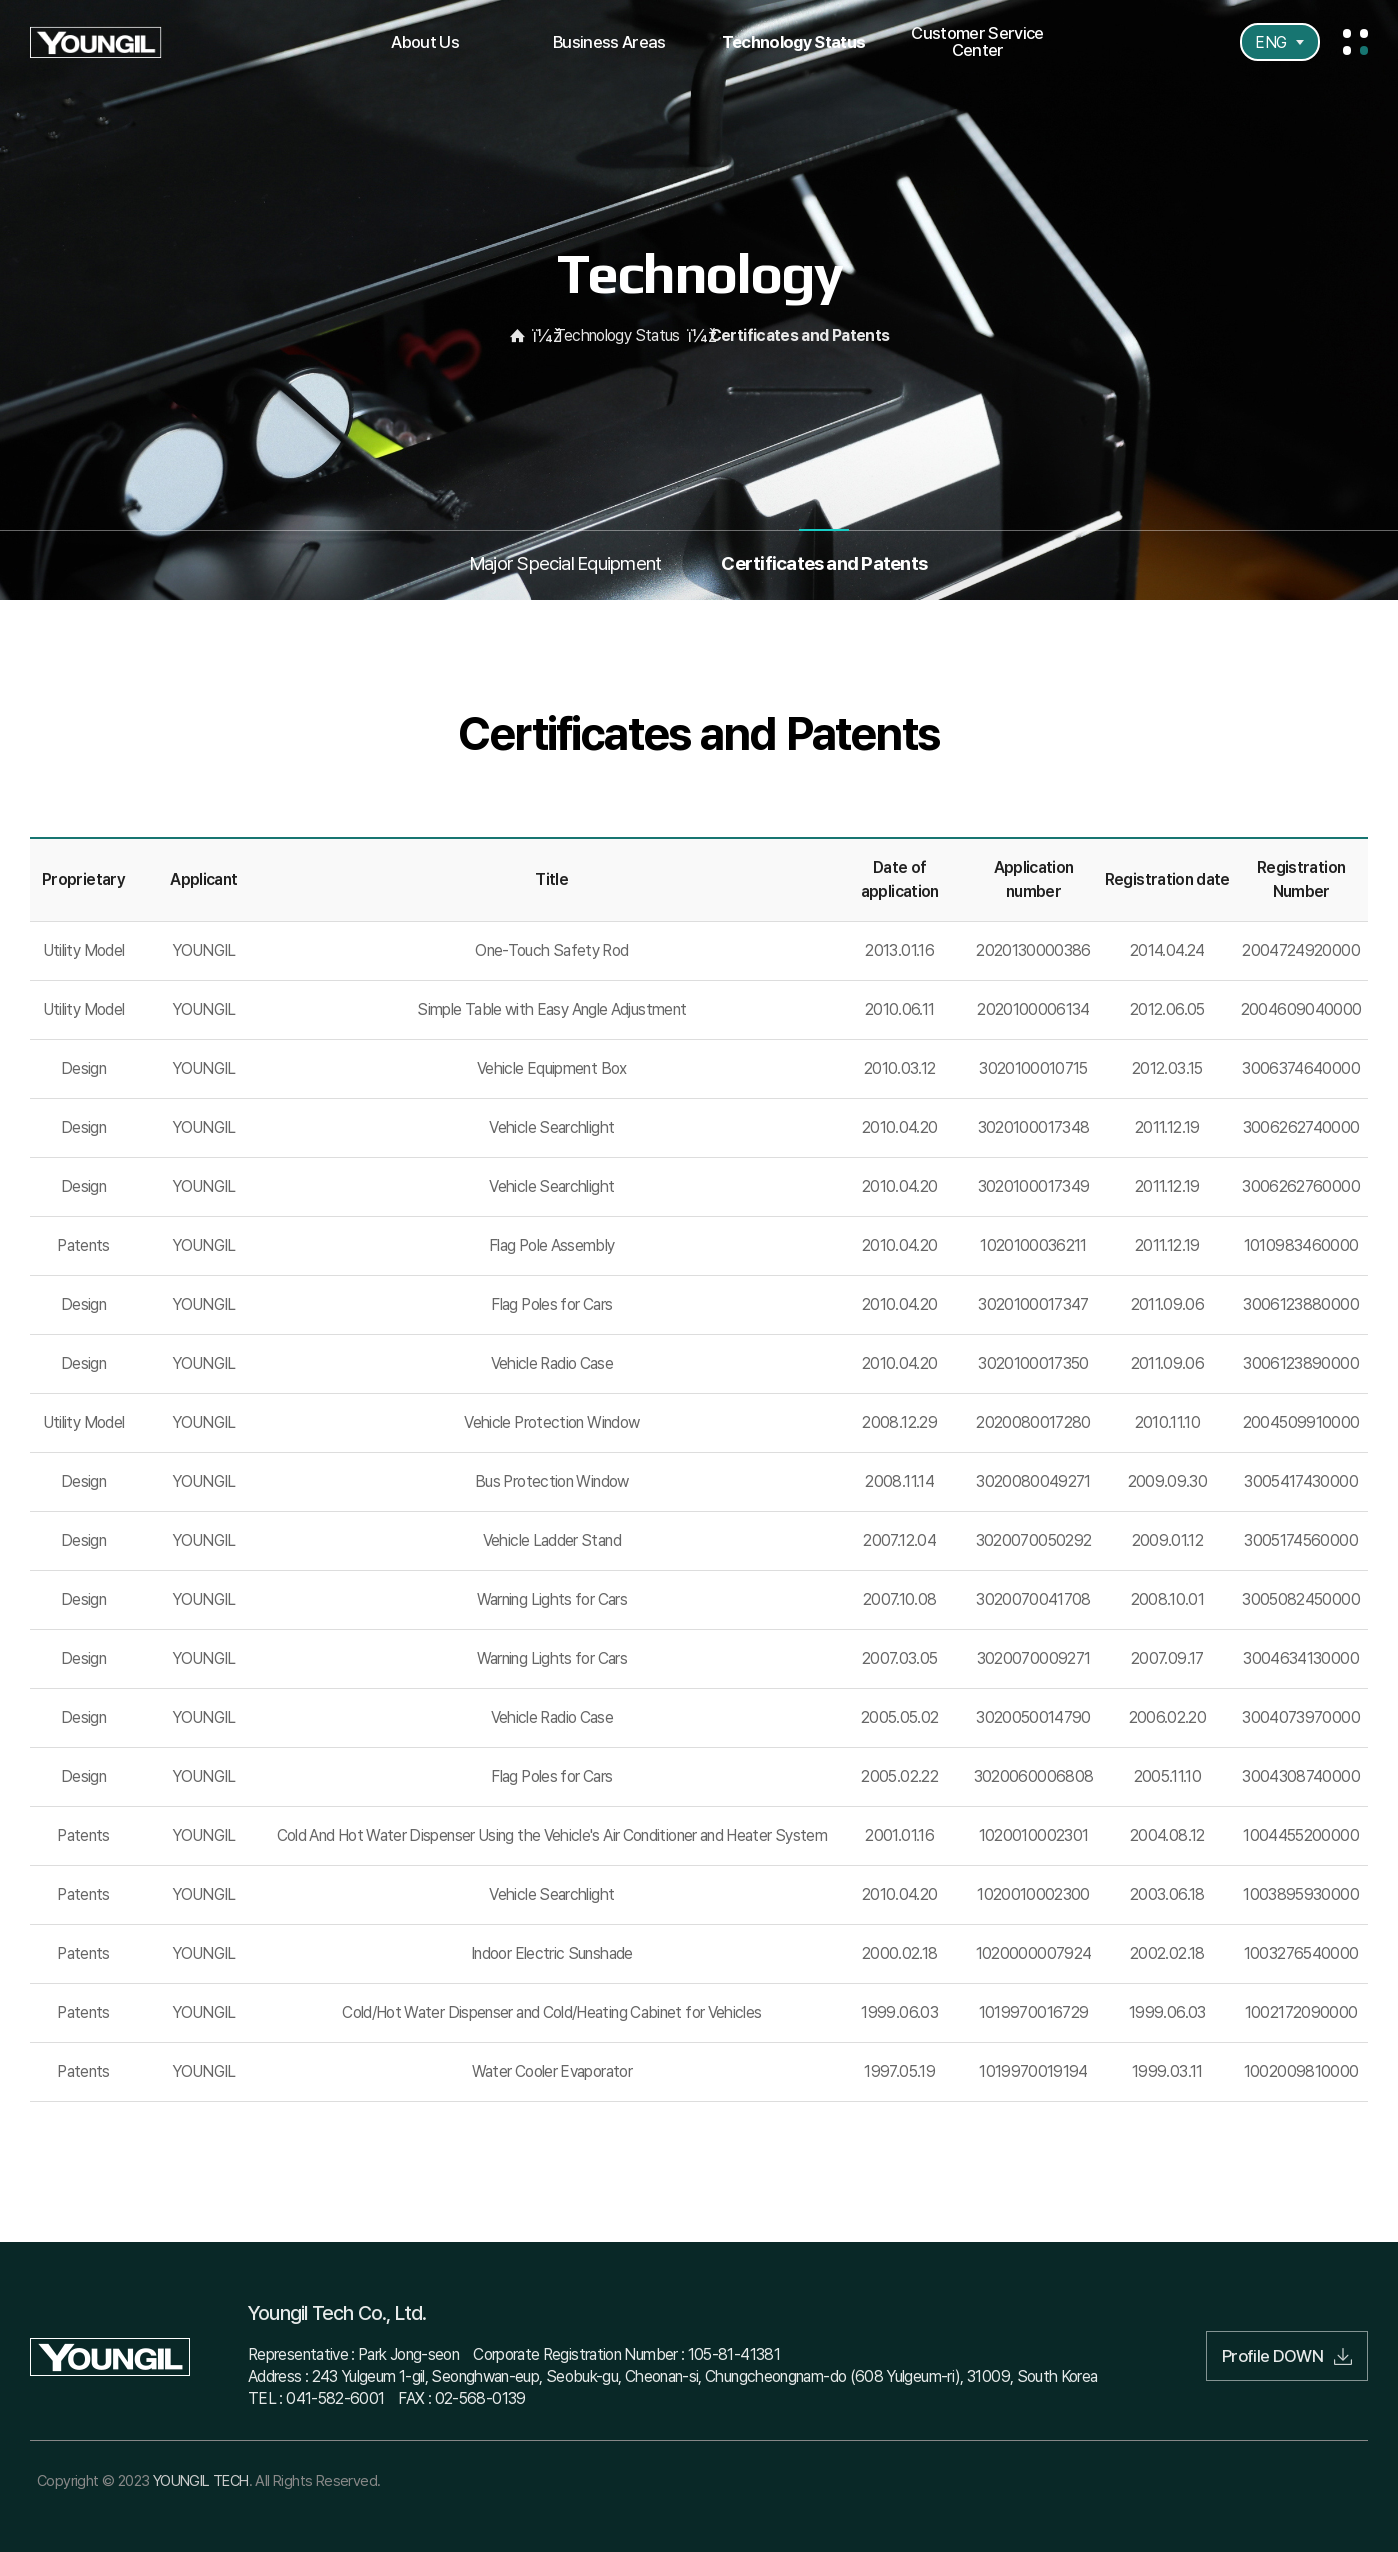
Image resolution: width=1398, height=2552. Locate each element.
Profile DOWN (1287, 2356)
